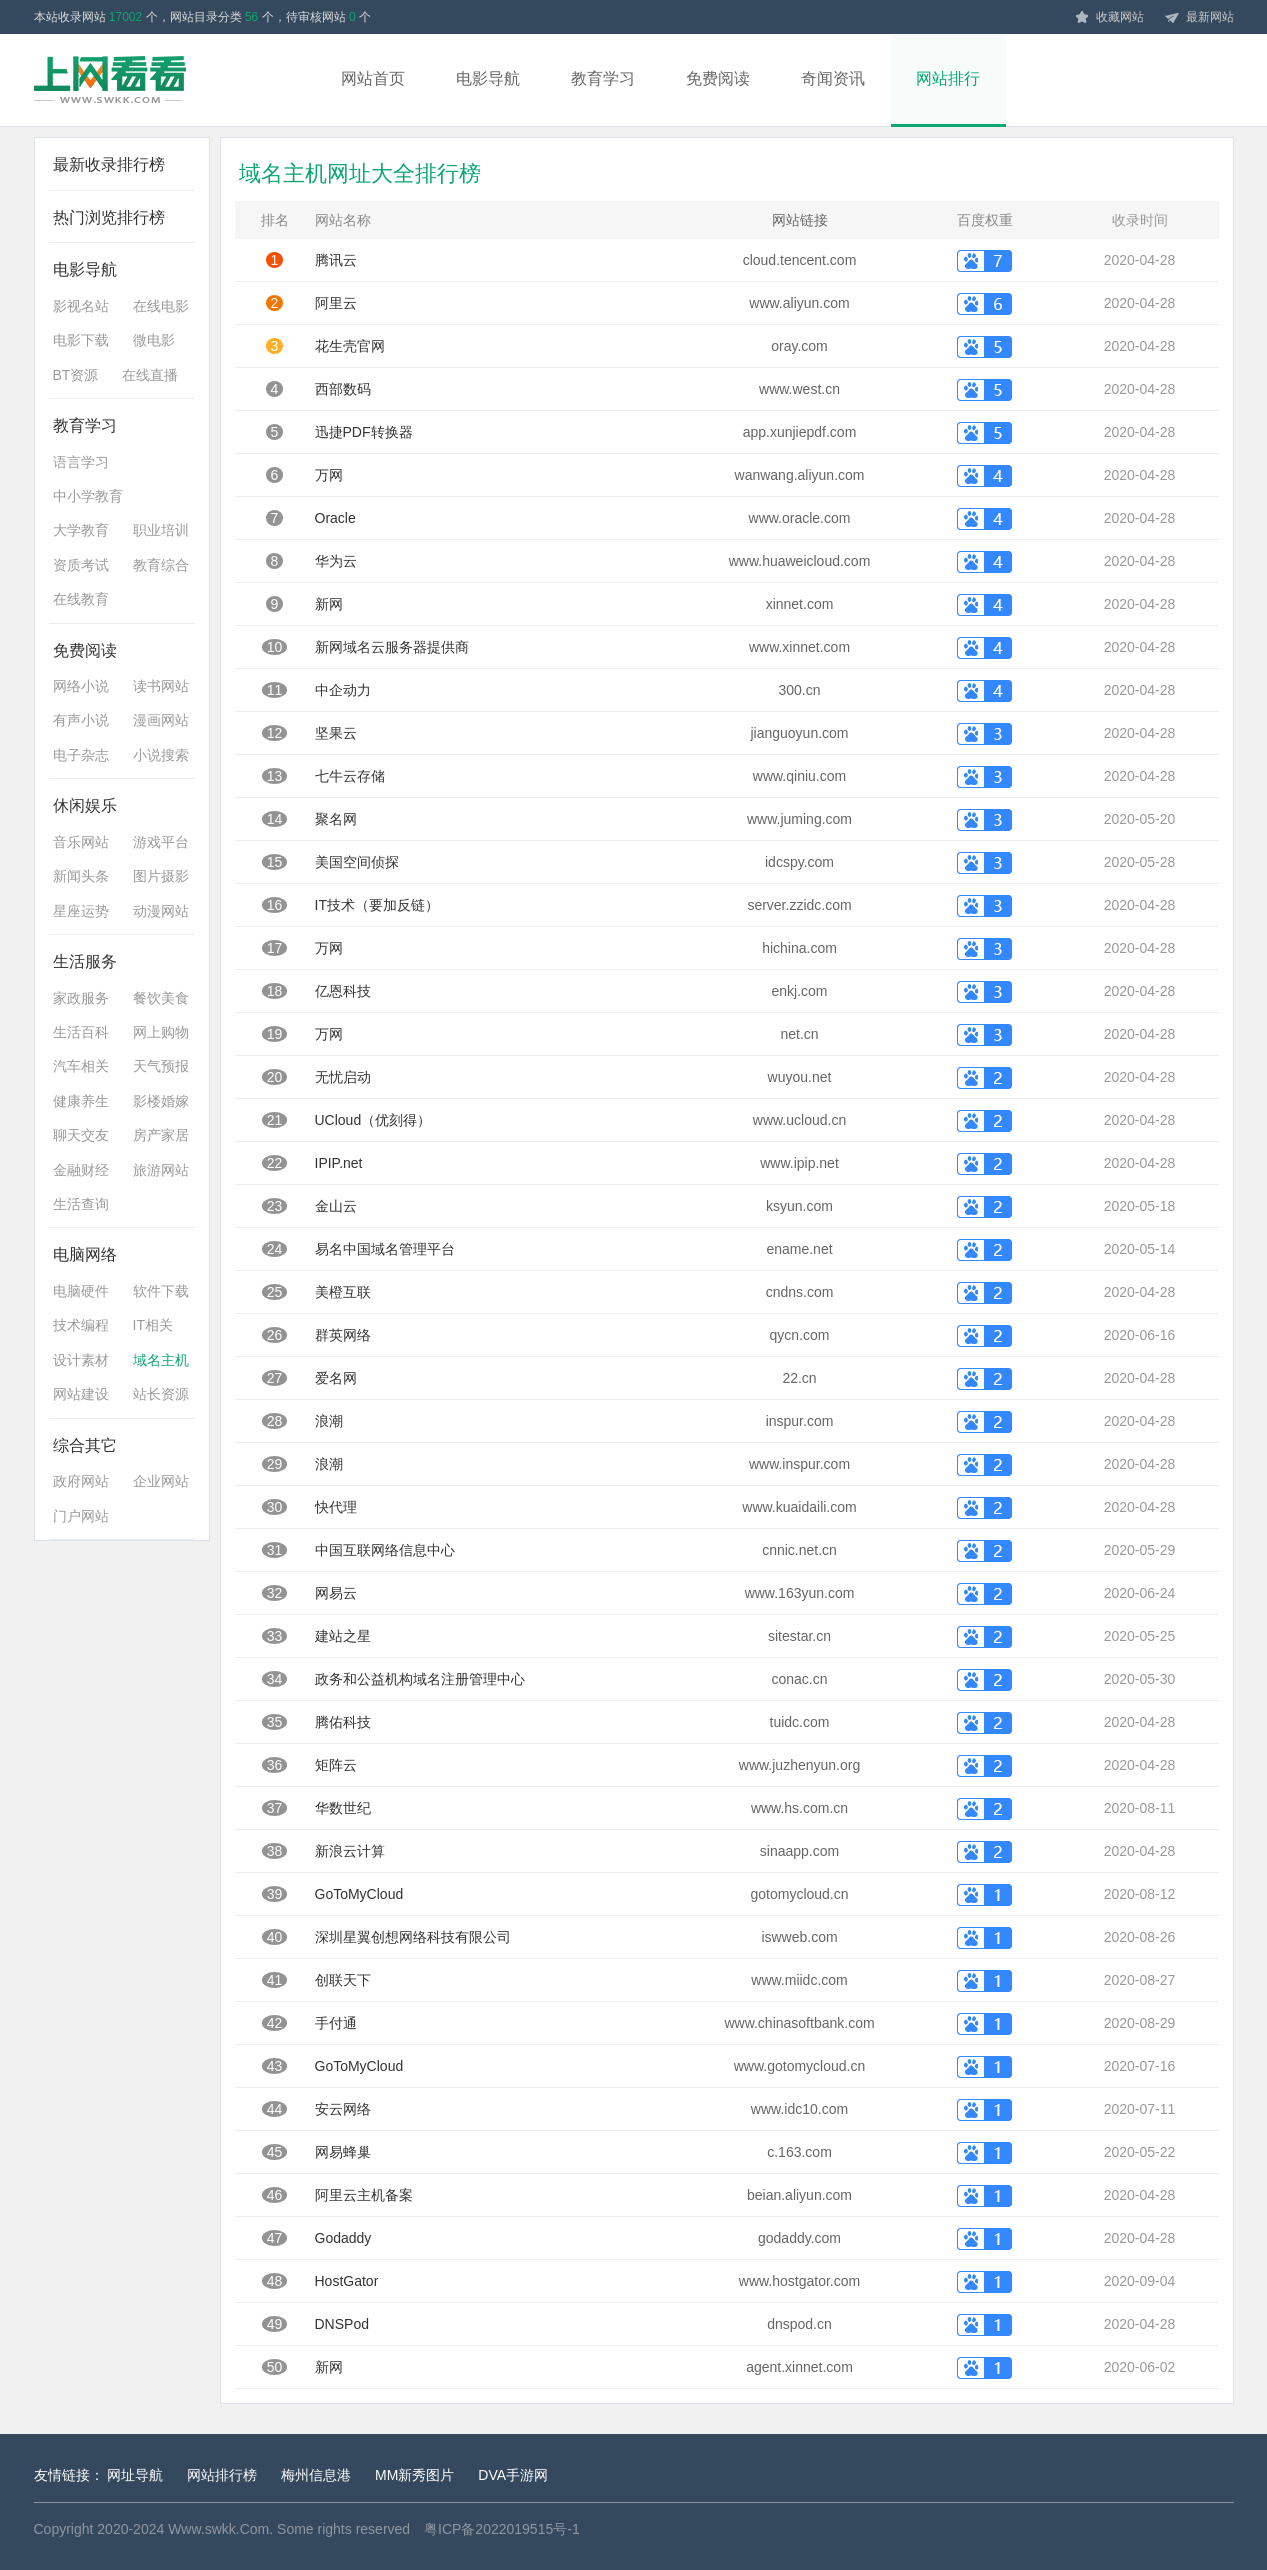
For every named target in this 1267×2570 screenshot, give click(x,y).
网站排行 (948, 78)
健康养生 (81, 1101)
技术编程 (81, 1325)
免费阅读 (718, 78)
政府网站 (81, 1481)
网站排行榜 (222, 2475)
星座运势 (81, 911)
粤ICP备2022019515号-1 (502, 2529)
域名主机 (161, 1360)
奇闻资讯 (833, 78)
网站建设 (81, 1394)
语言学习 (81, 462)
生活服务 (85, 961)
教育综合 (161, 565)
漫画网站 (161, 720)
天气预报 (161, 1066)
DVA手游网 (513, 2475)
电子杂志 (81, 755)
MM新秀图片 (414, 2475)
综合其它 (85, 1445)
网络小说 (81, 686)
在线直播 (150, 375)
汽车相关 (81, 1066)
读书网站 (161, 686)
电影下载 (81, 340)
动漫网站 (161, 911)
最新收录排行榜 (109, 164)
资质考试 (81, 565)
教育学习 (603, 78)
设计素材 (81, 1360)
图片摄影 (161, 876)
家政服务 (81, 998)
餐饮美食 (161, 998)
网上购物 (161, 1032)
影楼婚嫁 (161, 1101)
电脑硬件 (81, 1291)
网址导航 (135, 2475)
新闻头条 (81, 876)
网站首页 (373, 78)
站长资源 (161, 1394)
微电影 (154, 340)
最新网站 (1199, 18)
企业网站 (161, 1481)
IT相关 (153, 1325)
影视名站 (81, 306)
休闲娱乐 (85, 805)
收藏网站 (1109, 18)
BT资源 (76, 375)
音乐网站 (81, 842)
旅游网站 (161, 1170)
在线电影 (161, 306)
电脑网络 (85, 1254)
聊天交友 (81, 1135)
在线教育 (81, 599)
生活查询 (81, 1204)
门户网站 (81, 1516)
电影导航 (488, 78)
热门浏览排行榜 (109, 217)
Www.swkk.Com (218, 2529)
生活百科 (81, 1032)
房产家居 (161, 1135)
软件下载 (161, 1291)
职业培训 (161, 530)
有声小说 (81, 720)
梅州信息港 (316, 2475)
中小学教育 (88, 496)
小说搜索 (161, 755)
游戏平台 (161, 842)
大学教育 (81, 530)
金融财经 (81, 1170)
